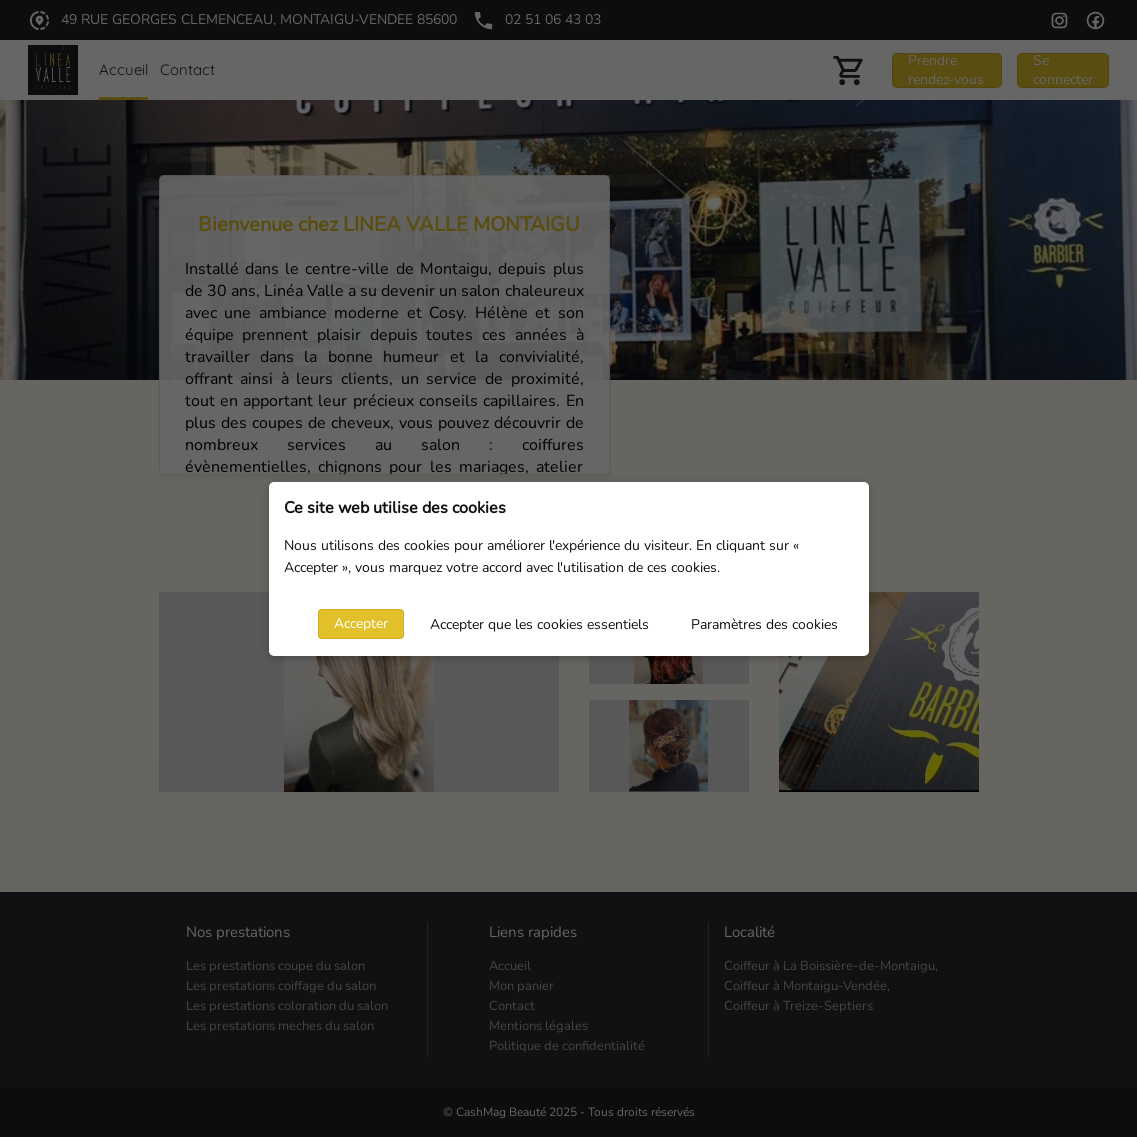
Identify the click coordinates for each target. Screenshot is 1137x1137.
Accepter (361, 623)
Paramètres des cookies (764, 624)
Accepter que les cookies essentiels (539, 624)
